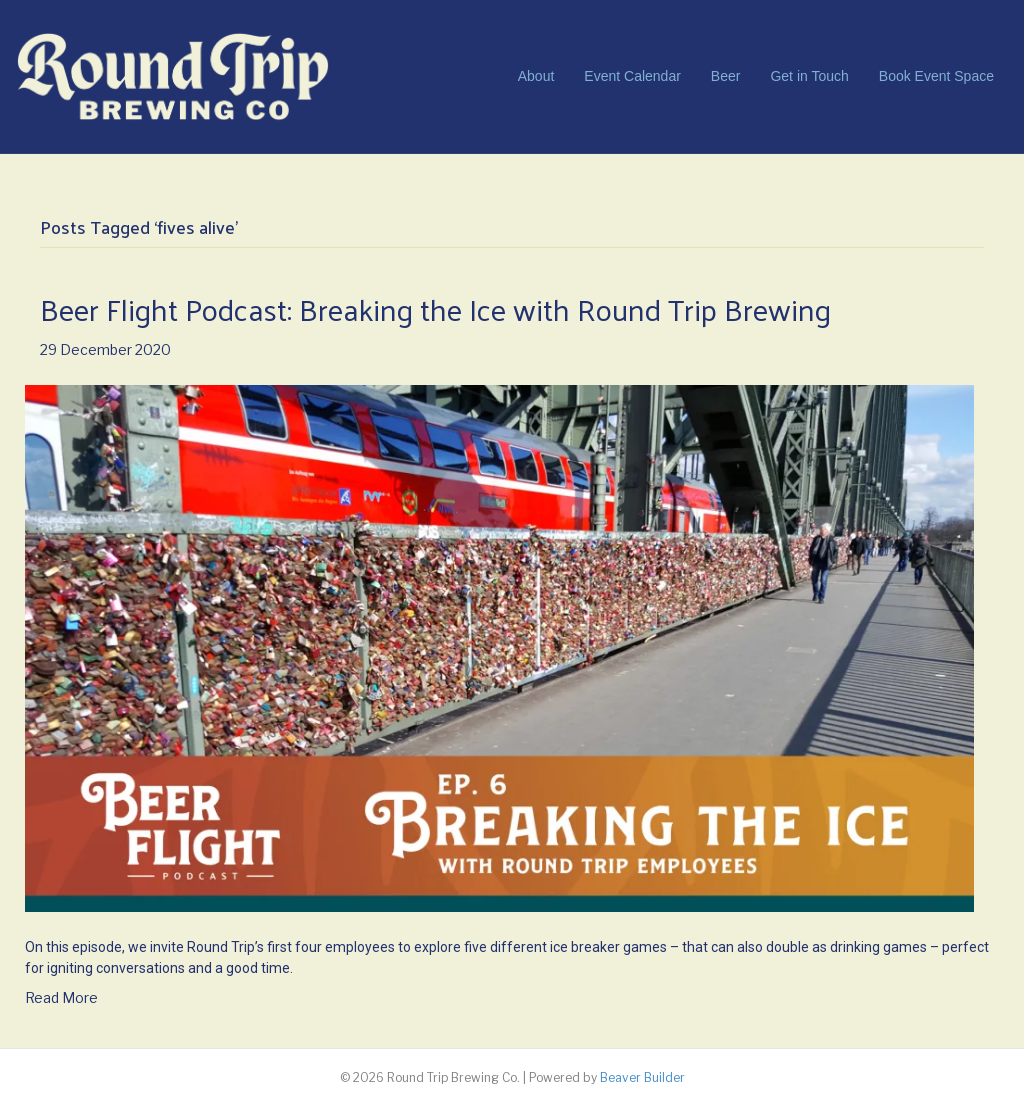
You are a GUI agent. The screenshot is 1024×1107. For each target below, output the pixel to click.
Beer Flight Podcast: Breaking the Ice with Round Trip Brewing (435, 308)
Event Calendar (632, 76)
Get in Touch (809, 76)
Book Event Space (936, 76)
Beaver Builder (642, 1077)
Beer (726, 76)
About (536, 76)
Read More (61, 997)
